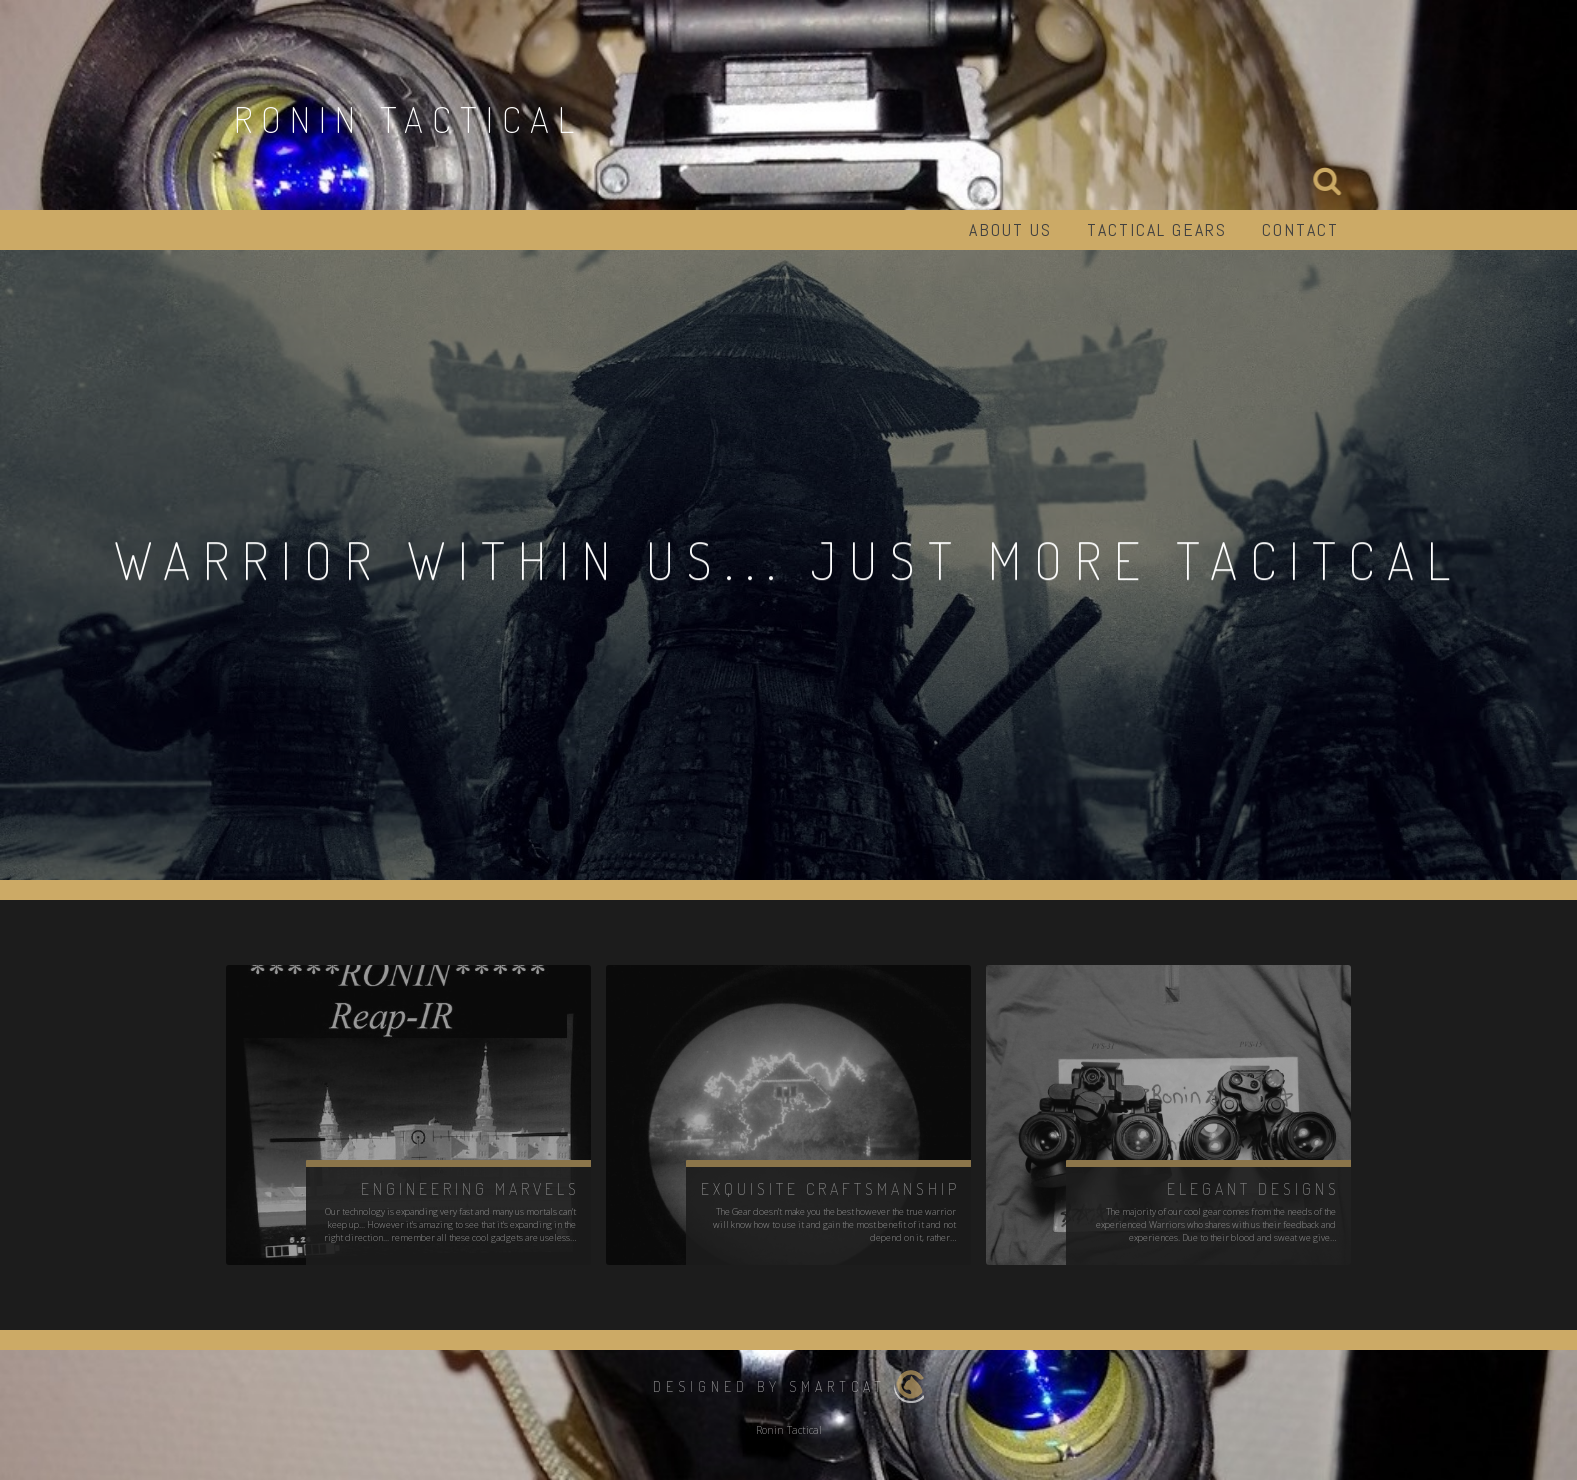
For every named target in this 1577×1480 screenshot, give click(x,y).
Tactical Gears (1157, 229)
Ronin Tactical (408, 119)
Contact (1300, 229)
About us (1010, 229)
